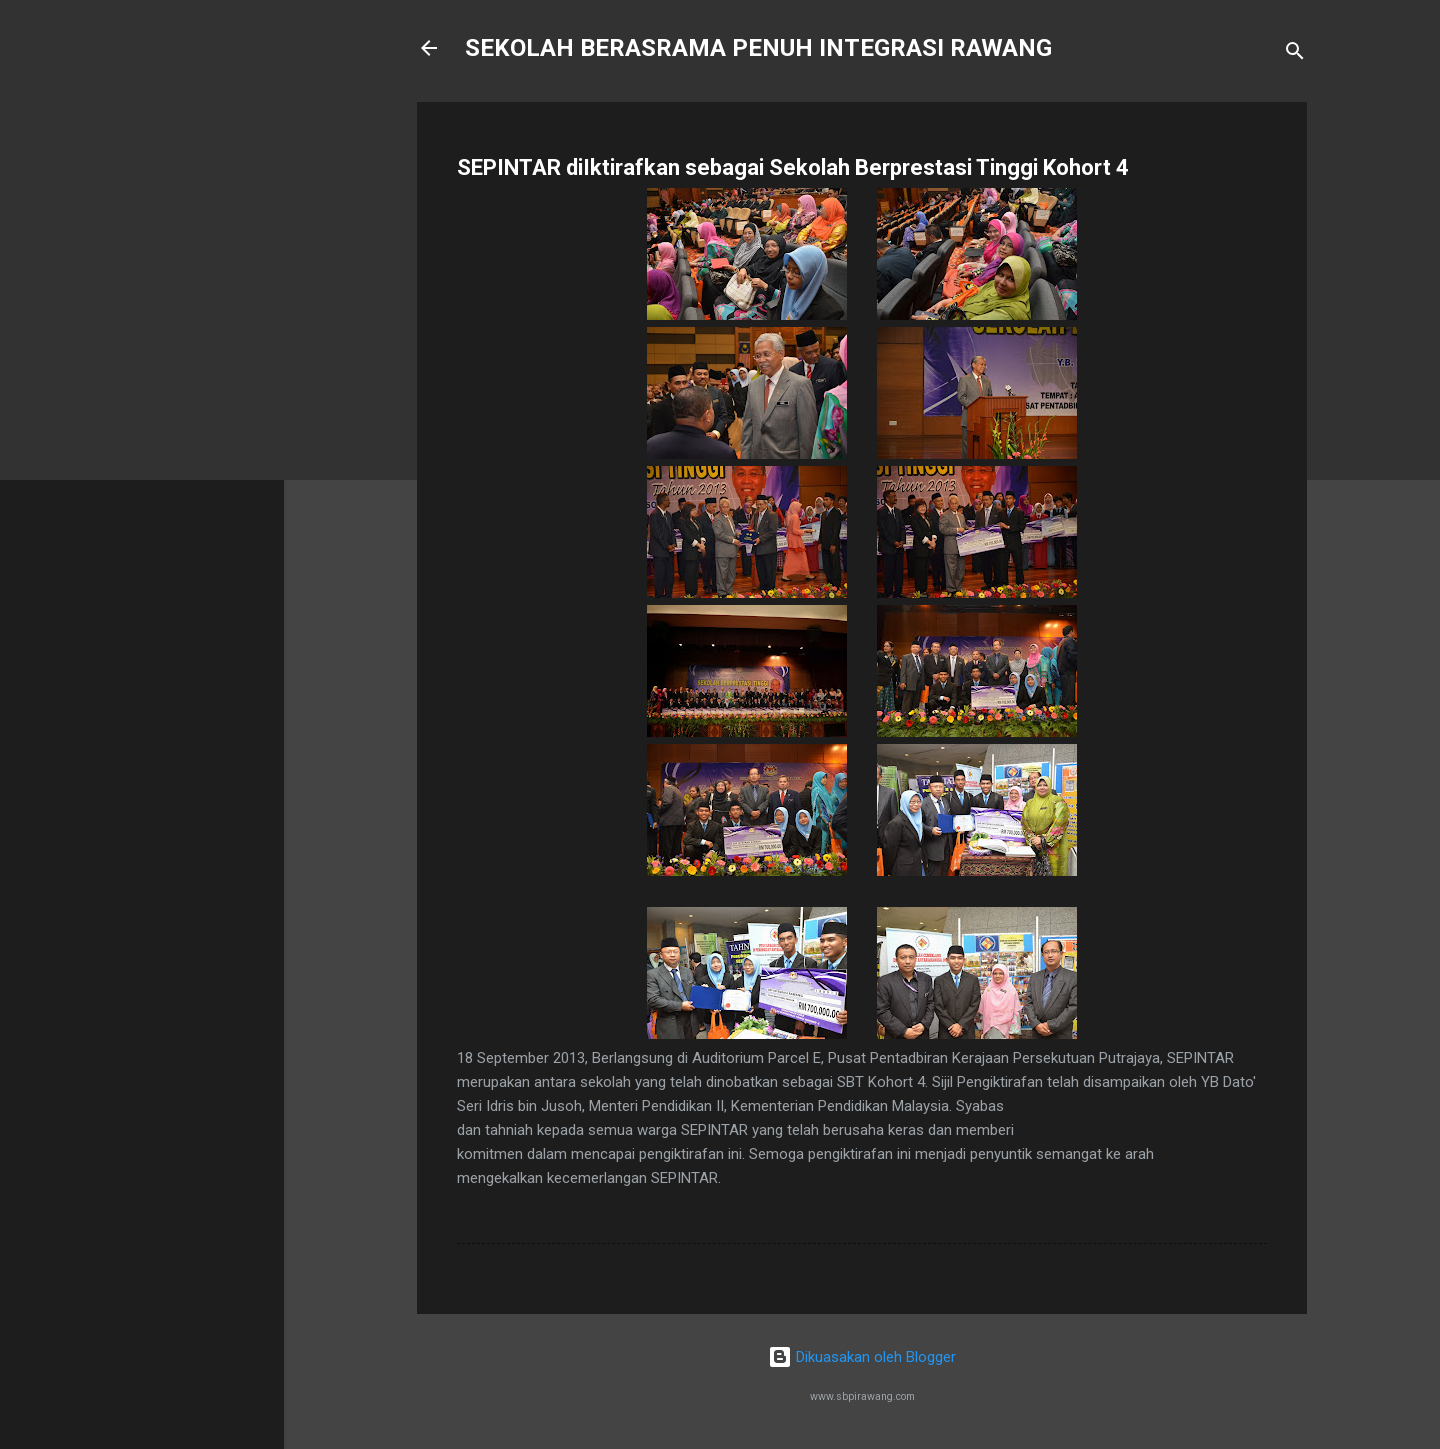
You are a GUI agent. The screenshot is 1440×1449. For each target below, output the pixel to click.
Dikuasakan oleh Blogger (862, 1357)
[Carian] (1295, 54)
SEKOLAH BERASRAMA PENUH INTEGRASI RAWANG (758, 48)
